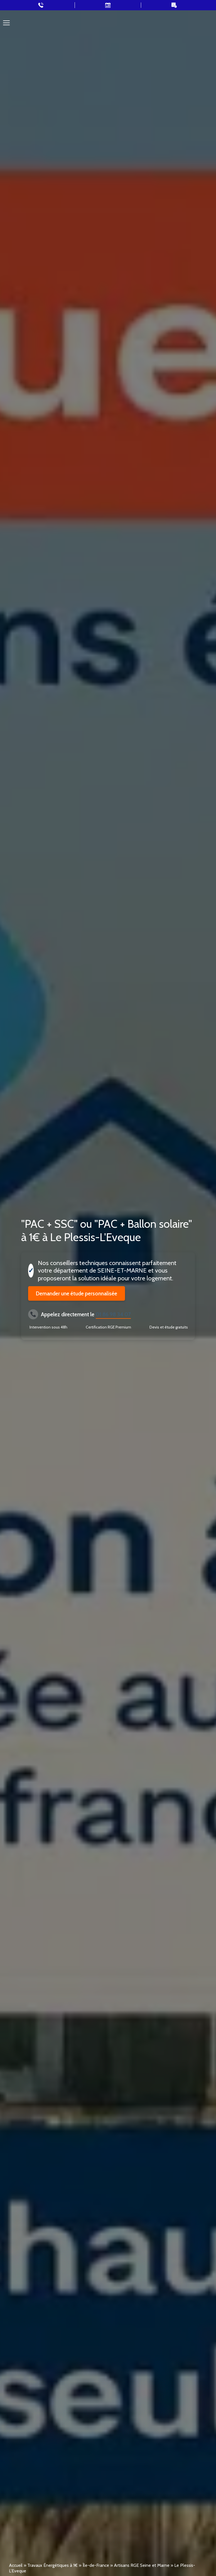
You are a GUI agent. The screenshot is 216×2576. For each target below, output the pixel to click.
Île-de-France (95, 2565)
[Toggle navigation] (6, 23)
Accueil (16, 2565)
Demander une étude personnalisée (76, 1293)
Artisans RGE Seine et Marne (142, 2565)
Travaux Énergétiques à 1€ (52, 2565)
